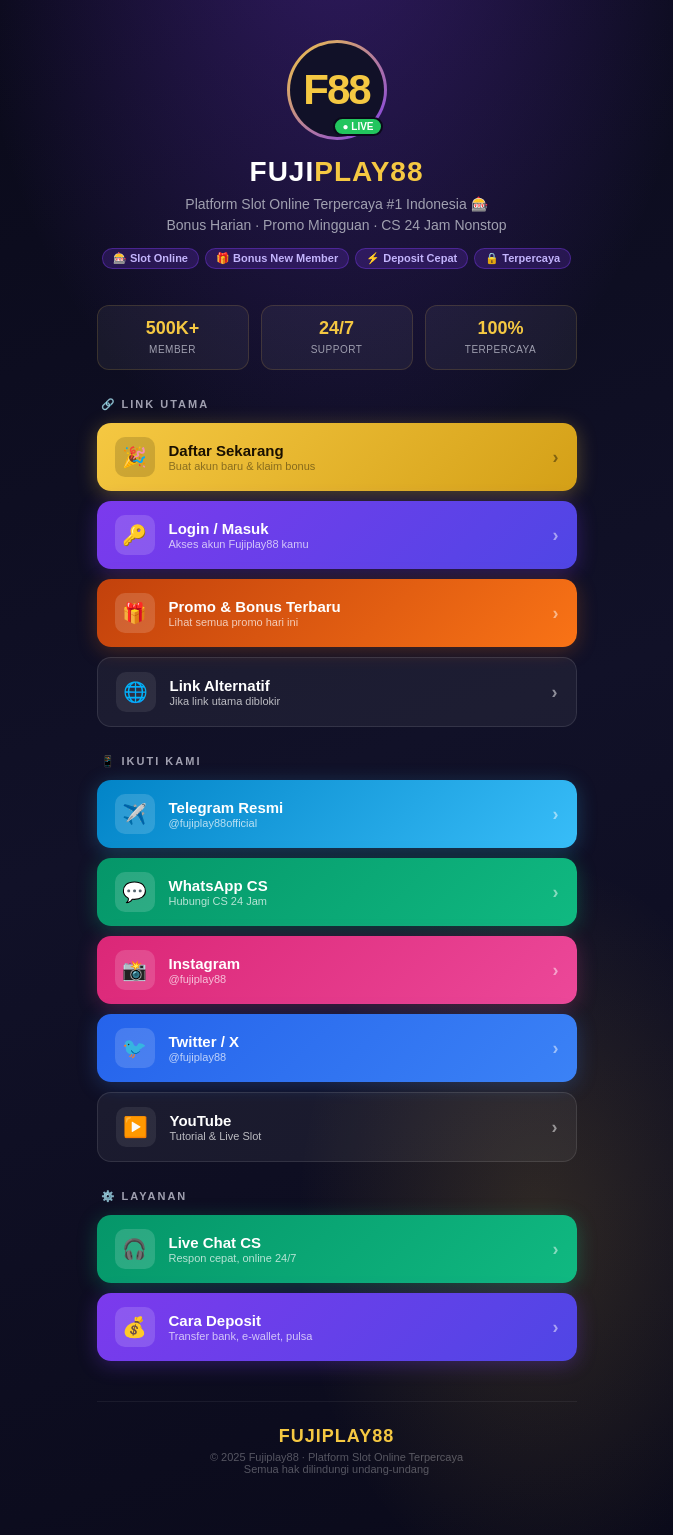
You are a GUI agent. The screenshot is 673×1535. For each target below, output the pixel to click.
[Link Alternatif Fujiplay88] (337, 692)
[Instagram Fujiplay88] (337, 970)
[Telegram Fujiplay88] (337, 814)
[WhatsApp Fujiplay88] (337, 892)
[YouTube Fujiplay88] (337, 1127)
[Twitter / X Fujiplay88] (337, 1048)
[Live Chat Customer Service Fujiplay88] (337, 1249)
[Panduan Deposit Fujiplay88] (337, 1327)
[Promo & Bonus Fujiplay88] (337, 613)
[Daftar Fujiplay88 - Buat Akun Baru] (337, 457)
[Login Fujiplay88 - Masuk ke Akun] (337, 535)
